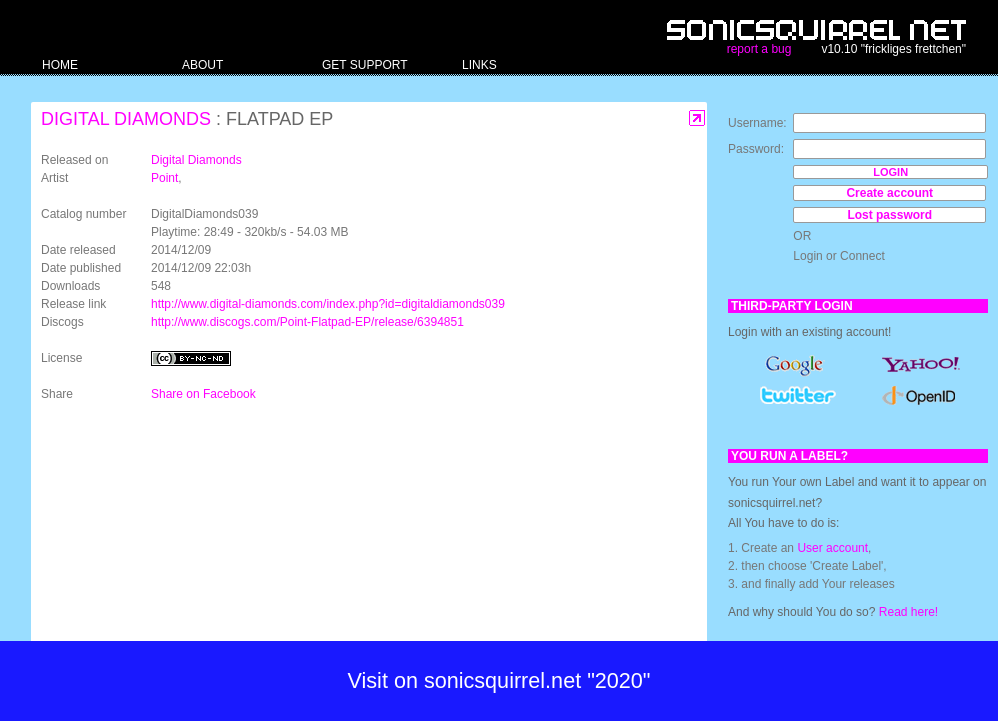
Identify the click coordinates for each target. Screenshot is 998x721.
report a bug (759, 49)
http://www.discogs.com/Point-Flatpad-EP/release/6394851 (307, 322)
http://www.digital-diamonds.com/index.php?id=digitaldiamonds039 (328, 304)
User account (832, 548)
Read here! (908, 612)
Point (164, 178)
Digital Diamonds (126, 119)
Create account (889, 193)
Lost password (889, 215)
